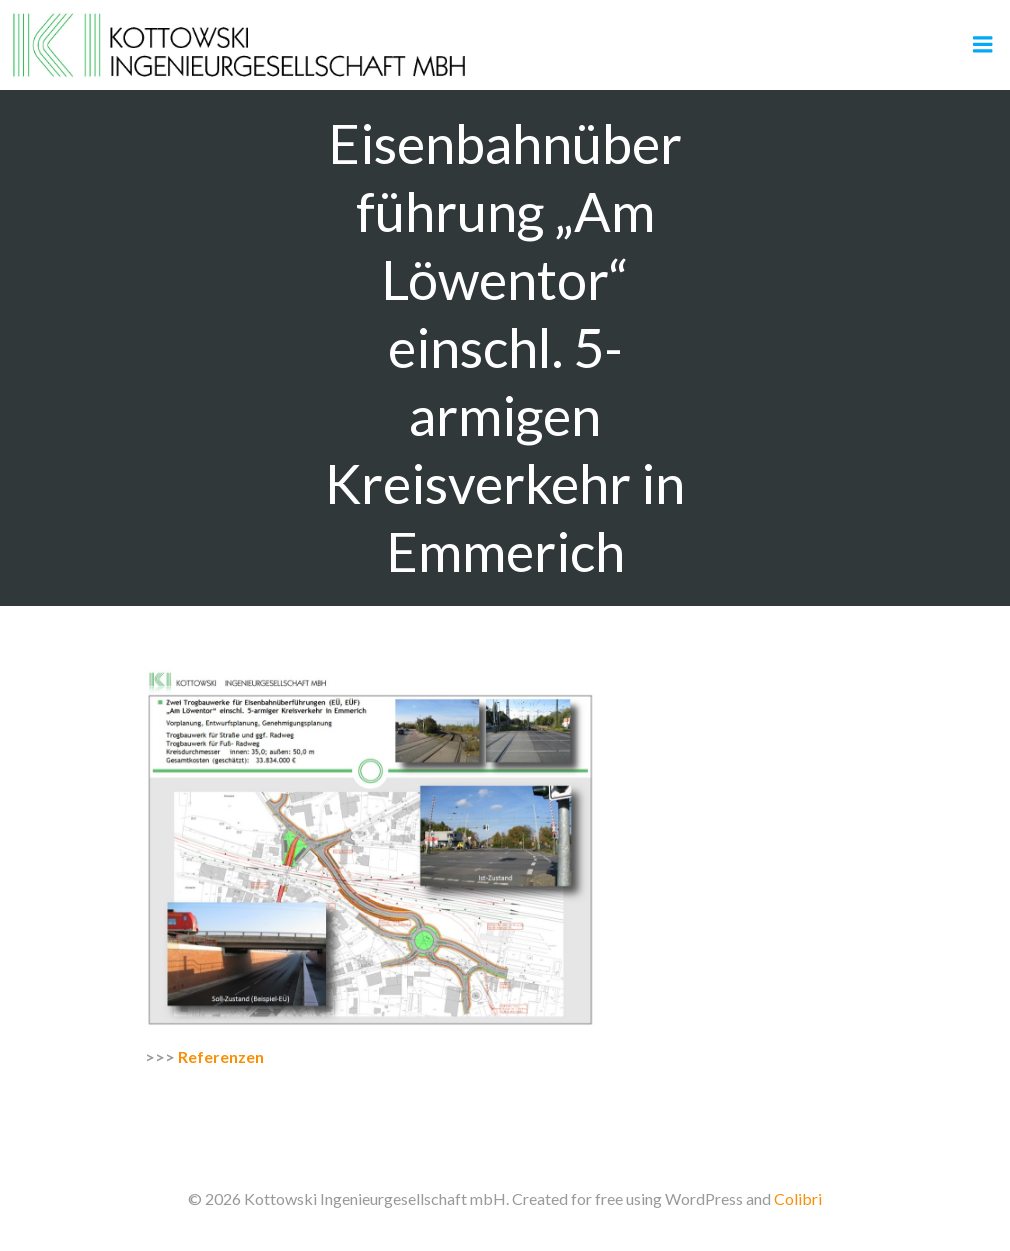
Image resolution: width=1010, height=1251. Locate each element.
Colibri (798, 1198)
